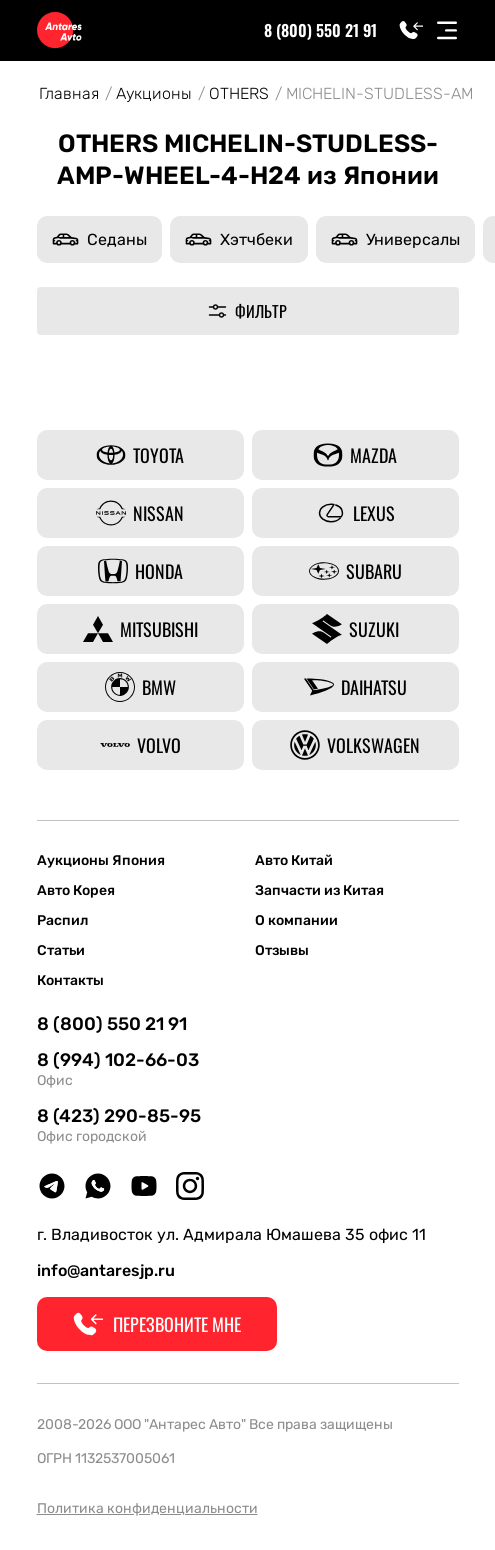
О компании (296, 921)
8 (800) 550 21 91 (320, 30)
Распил (62, 921)
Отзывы (282, 951)
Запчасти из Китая (319, 891)
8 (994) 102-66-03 (118, 1060)
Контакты (70, 981)
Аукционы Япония (101, 861)
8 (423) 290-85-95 (119, 1116)
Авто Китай (294, 861)
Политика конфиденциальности (147, 1508)
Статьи (61, 951)
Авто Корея (76, 891)
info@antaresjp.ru (106, 1270)
